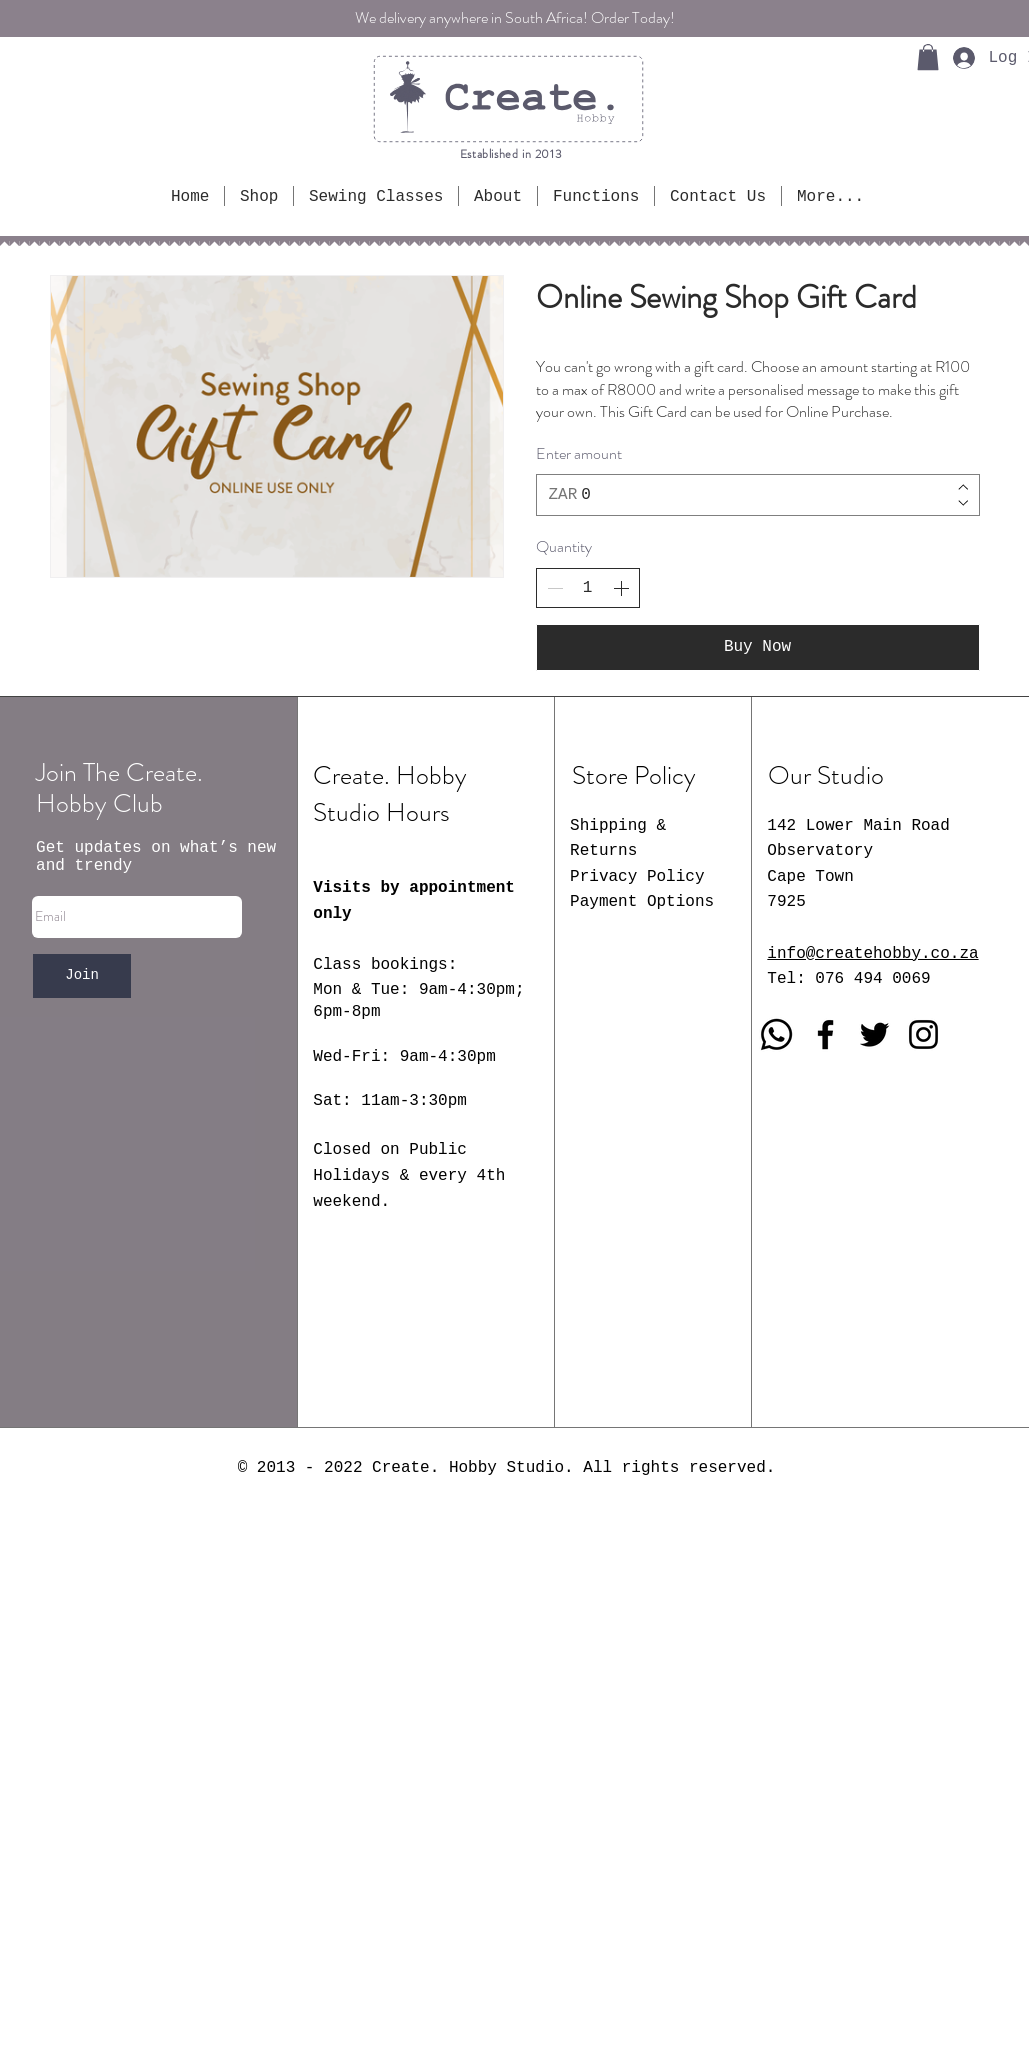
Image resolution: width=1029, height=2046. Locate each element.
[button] (928, 57)
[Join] (82, 976)
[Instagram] (923, 1034)
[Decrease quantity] (555, 588)
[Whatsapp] (776, 1034)
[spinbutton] (588, 588)
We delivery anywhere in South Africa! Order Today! (515, 17)
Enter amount (579, 454)
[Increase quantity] (621, 588)
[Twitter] (874, 1034)
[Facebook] (825, 1034)
